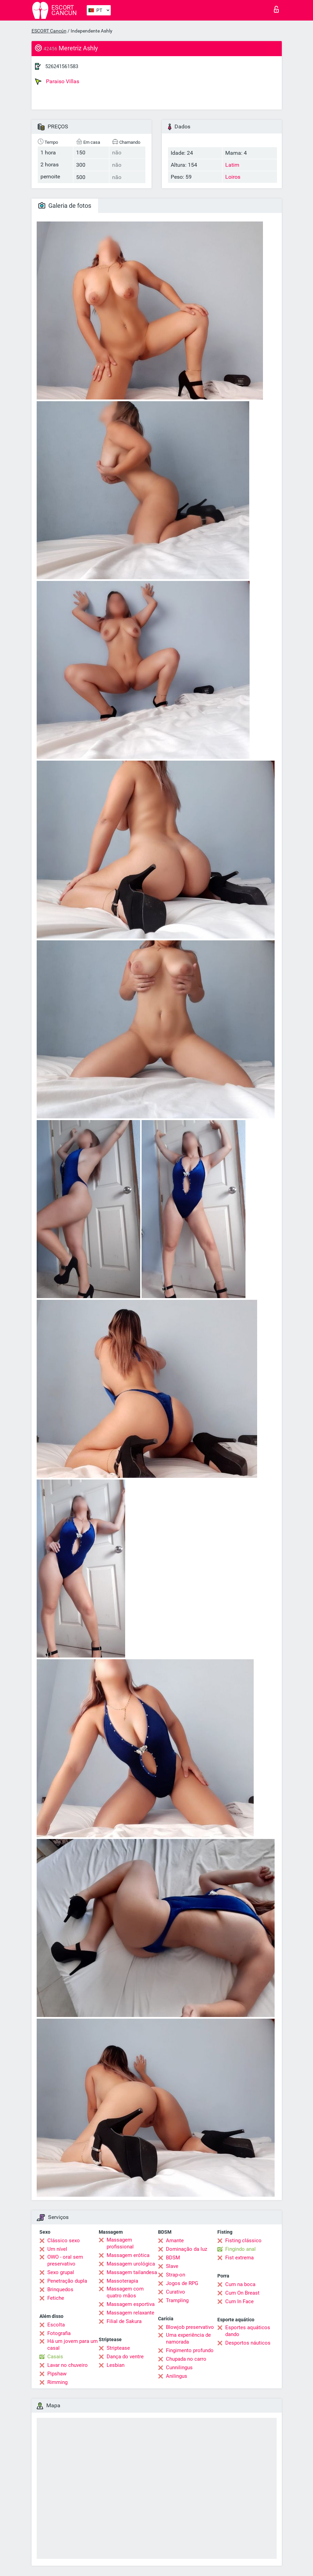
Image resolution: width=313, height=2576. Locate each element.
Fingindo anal (240, 2249)
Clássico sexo (63, 2240)
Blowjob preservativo (190, 2327)
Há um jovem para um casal (72, 2344)
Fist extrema (239, 2258)
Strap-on (175, 2275)
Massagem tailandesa (132, 2272)
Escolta (56, 2325)
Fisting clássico (243, 2240)
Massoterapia (122, 2281)
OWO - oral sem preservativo (65, 2260)
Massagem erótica (128, 2255)
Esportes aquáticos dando (247, 2330)
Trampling (177, 2300)
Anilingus (176, 2376)
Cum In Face (239, 2301)
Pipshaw (57, 2374)
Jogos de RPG (182, 2283)
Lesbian (115, 2365)
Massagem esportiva (131, 2304)
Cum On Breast (242, 2293)
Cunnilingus (179, 2367)
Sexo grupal (60, 2272)
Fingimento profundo (190, 2350)
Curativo (175, 2292)
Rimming (57, 2382)
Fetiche (55, 2298)
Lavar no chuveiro (67, 2365)
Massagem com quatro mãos (125, 2292)
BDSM (173, 2258)
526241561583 (61, 66)
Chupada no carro (186, 2359)
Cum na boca (240, 2284)
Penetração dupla (67, 2281)
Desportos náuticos (247, 2343)
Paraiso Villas (57, 81)
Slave (172, 2266)
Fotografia (59, 2333)
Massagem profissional (120, 2243)
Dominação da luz (186, 2249)
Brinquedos (60, 2289)
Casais (55, 2356)
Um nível (57, 2249)
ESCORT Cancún (49, 31)
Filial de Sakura (124, 2321)
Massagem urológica (131, 2264)
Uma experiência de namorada (188, 2338)
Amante (175, 2240)
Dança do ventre (125, 2356)
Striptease (118, 2348)
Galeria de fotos (64, 205)
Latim (232, 165)
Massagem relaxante (130, 2313)
